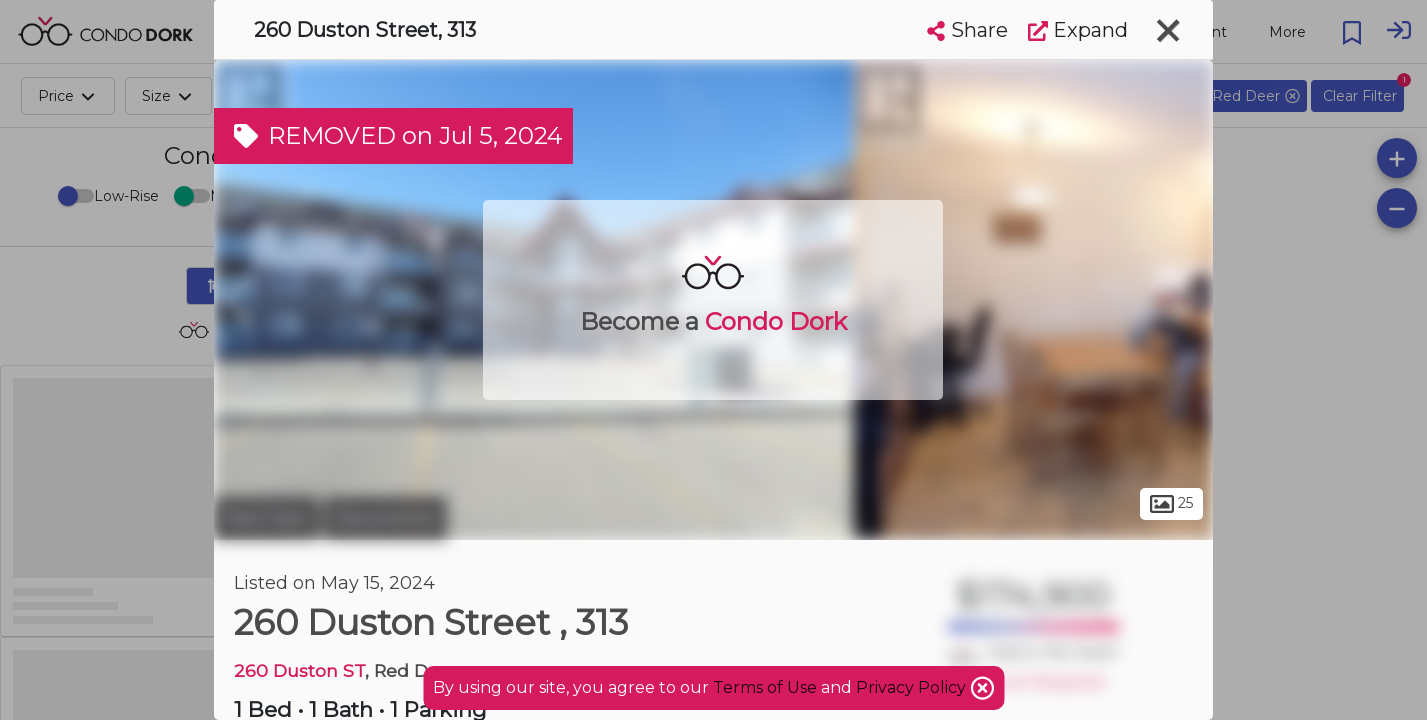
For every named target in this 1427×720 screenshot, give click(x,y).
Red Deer (266, 518)
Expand (1078, 30)
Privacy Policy (913, 687)
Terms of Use (765, 687)
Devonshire (385, 518)
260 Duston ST (299, 670)
